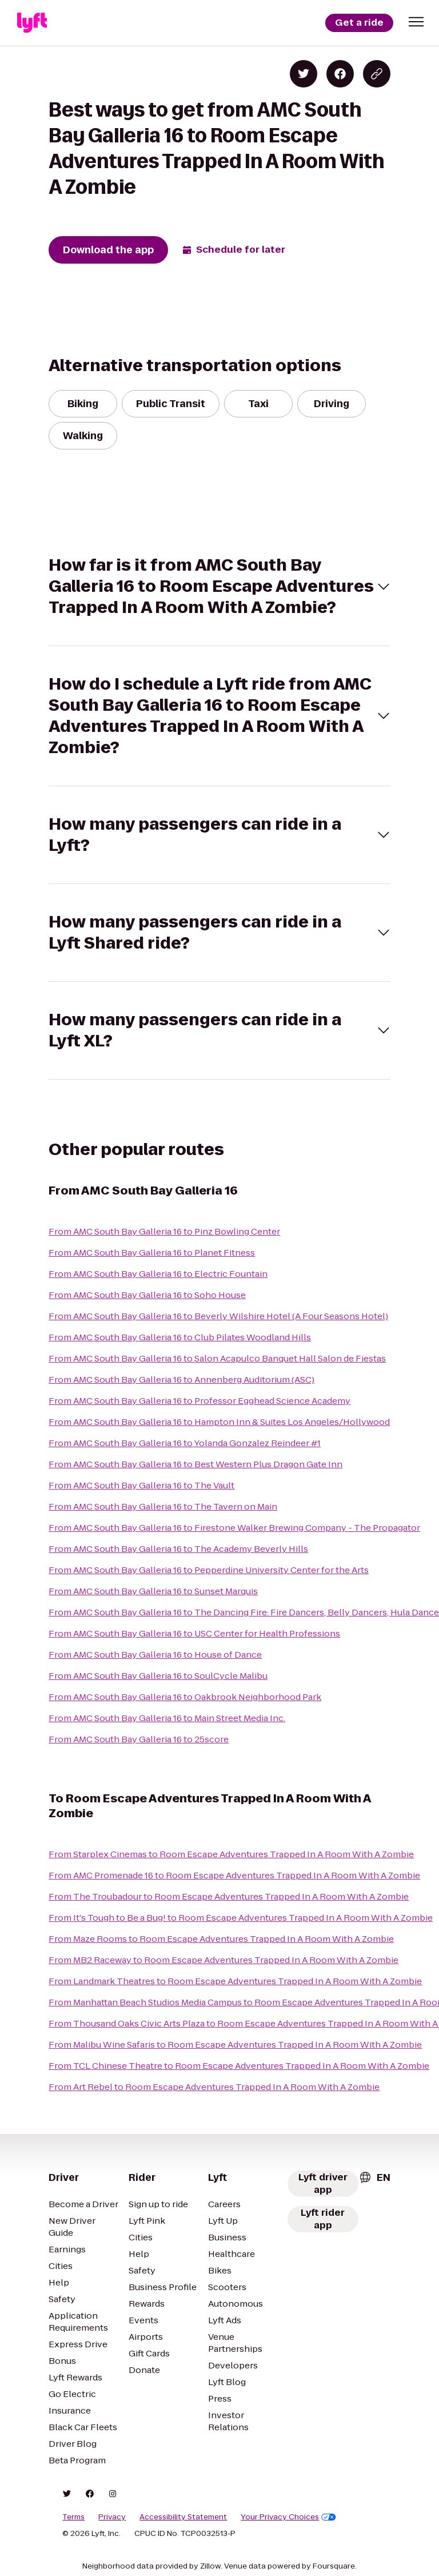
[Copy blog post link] (376, 73)
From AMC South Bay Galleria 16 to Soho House (147, 1295)
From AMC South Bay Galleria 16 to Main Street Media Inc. (167, 1718)
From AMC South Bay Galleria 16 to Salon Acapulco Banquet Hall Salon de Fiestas (217, 1358)
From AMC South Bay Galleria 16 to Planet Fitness (152, 1253)
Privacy (112, 2517)
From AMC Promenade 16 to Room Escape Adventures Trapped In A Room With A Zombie (234, 1875)
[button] (416, 22)
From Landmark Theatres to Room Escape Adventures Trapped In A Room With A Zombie (235, 1981)
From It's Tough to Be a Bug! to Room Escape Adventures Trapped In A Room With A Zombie (241, 1918)
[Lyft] (32, 23)
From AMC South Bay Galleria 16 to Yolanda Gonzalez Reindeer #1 (185, 1443)
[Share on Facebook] (340, 73)
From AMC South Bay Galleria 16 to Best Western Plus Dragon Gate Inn (195, 1464)
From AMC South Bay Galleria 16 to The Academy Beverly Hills (178, 1549)
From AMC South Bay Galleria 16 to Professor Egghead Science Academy (199, 1401)
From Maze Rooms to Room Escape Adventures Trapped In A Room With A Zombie (221, 1939)
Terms (73, 2517)
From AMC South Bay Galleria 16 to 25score (139, 1739)
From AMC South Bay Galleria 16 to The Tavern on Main (163, 1506)
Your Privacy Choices (288, 2517)
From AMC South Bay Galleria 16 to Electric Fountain (158, 1274)
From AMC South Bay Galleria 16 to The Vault (141, 1485)
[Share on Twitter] (303, 73)
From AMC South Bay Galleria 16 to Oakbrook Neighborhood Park (185, 1697)
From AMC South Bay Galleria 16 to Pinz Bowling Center (164, 1231)
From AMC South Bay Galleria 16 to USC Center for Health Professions (194, 1633)
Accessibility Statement (183, 2517)
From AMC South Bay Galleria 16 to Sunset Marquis (153, 1591)
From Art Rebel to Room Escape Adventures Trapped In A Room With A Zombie (214, 2087)
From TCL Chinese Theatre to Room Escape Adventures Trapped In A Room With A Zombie (239, 2066)
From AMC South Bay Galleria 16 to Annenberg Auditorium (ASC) (181, 1379)
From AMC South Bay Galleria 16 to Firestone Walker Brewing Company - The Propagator (234, 1528)
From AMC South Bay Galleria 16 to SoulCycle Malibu (158, 1676)
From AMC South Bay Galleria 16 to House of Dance (155, 1655)
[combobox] (374, 2177)
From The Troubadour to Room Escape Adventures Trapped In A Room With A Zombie (229, 1896)
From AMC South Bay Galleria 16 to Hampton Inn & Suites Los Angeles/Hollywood (219, 1422)
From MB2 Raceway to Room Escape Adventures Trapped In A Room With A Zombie (223, 1960)
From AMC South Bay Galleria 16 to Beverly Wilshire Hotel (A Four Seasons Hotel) (218, 1316)
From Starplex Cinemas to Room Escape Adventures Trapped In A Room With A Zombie (231, 1854)
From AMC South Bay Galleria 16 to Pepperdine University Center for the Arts (209, 1570)
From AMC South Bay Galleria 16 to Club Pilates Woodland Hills (180, 1337)
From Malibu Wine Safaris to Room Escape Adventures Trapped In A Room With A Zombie (235, 2044)
